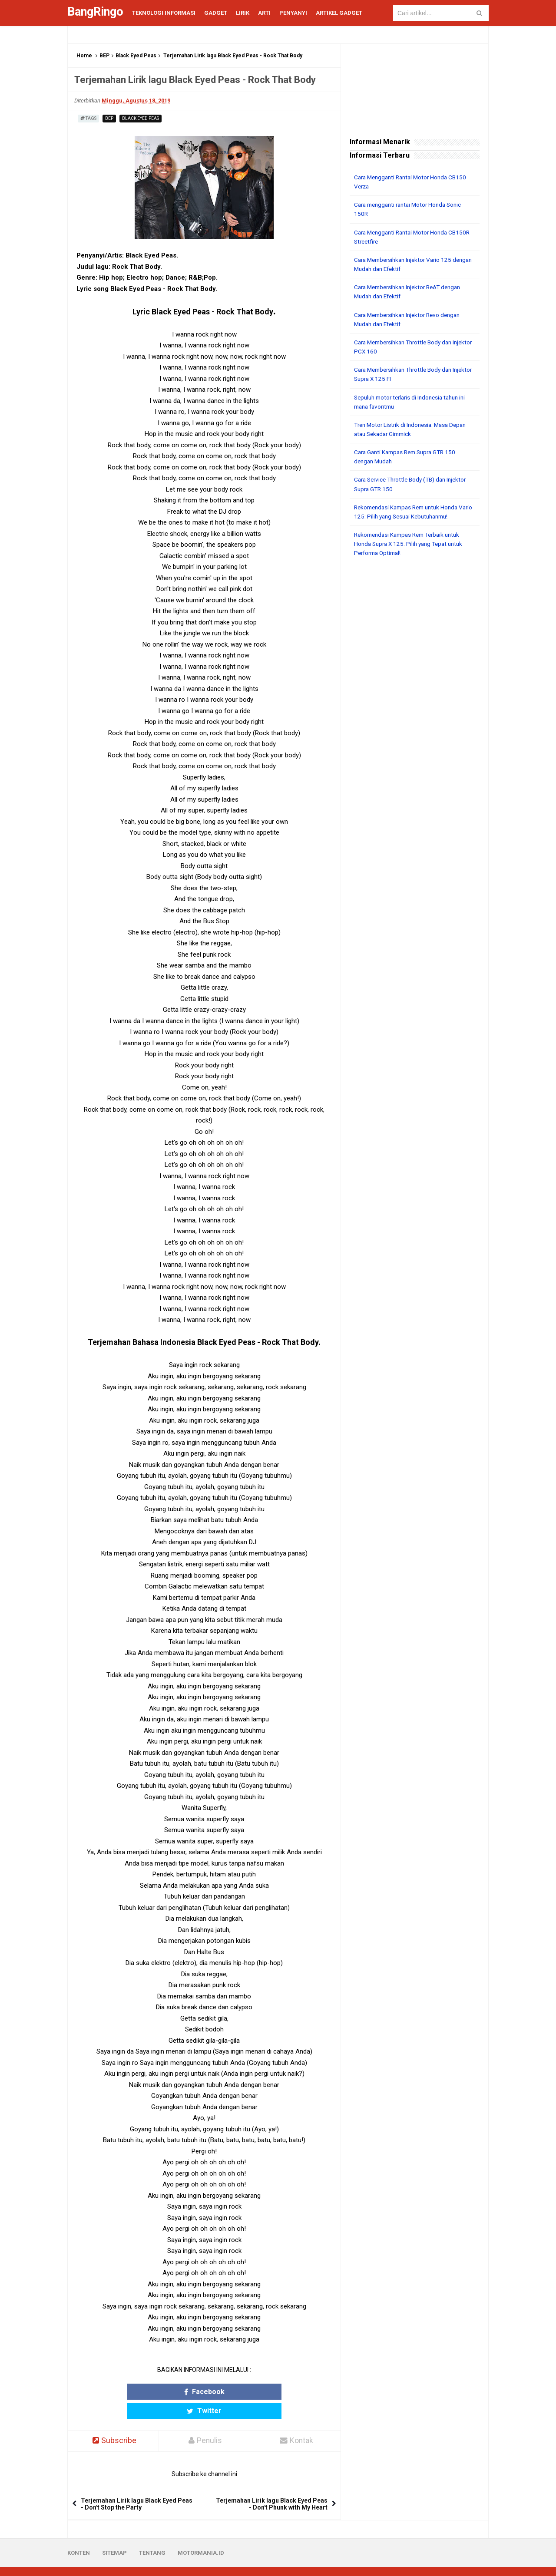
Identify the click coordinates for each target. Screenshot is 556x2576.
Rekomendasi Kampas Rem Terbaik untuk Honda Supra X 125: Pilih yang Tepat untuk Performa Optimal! (412, 542)
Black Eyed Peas (136, 56)
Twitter (238, 2392)
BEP (104, 56)
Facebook (170, 2392)
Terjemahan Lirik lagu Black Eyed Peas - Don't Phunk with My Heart (272, 2485)
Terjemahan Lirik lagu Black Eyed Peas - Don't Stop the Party (136, 2485)
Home (84, 56)
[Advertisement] (415, 695)
